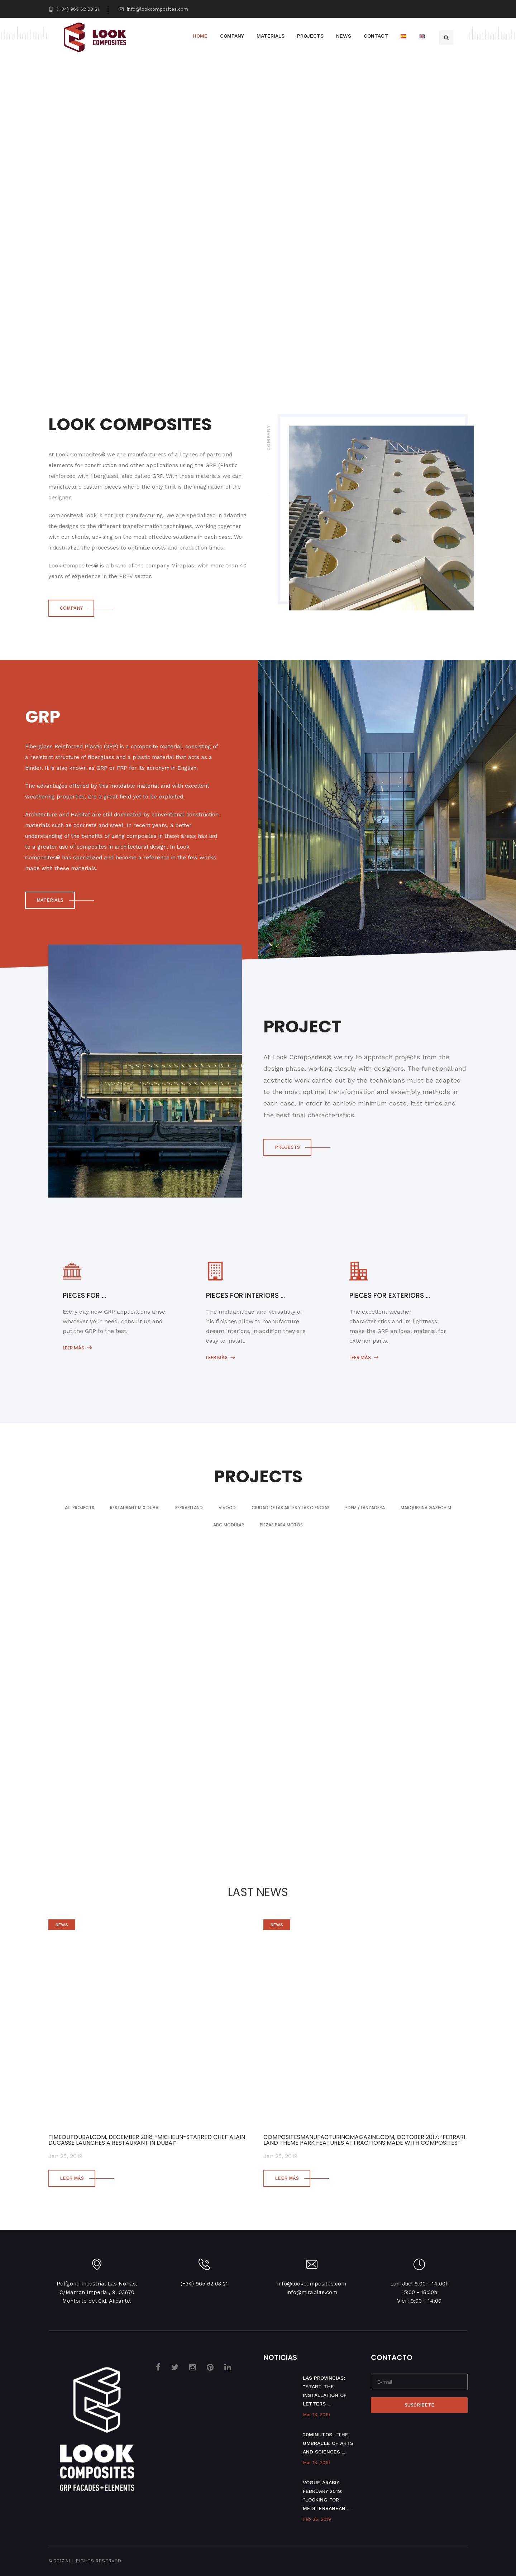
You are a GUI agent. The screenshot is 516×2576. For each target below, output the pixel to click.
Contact (376, 36)
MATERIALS (50, 900)
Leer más (77, 1347)
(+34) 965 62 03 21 (73, 9)
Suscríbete (419, 2405)
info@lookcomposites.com (153, 9)
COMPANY (71, 608)
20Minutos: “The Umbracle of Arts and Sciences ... (328, 2443)
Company (232, 36)
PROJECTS (287, 1147)
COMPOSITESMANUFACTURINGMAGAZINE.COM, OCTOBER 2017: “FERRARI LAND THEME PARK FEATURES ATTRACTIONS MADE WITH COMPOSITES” (364, 2140)
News (343, 36)
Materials (271, 36)
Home (200, 36)
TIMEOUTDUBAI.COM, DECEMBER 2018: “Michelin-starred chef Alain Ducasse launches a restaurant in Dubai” (146, 2140)
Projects (310, 36)
